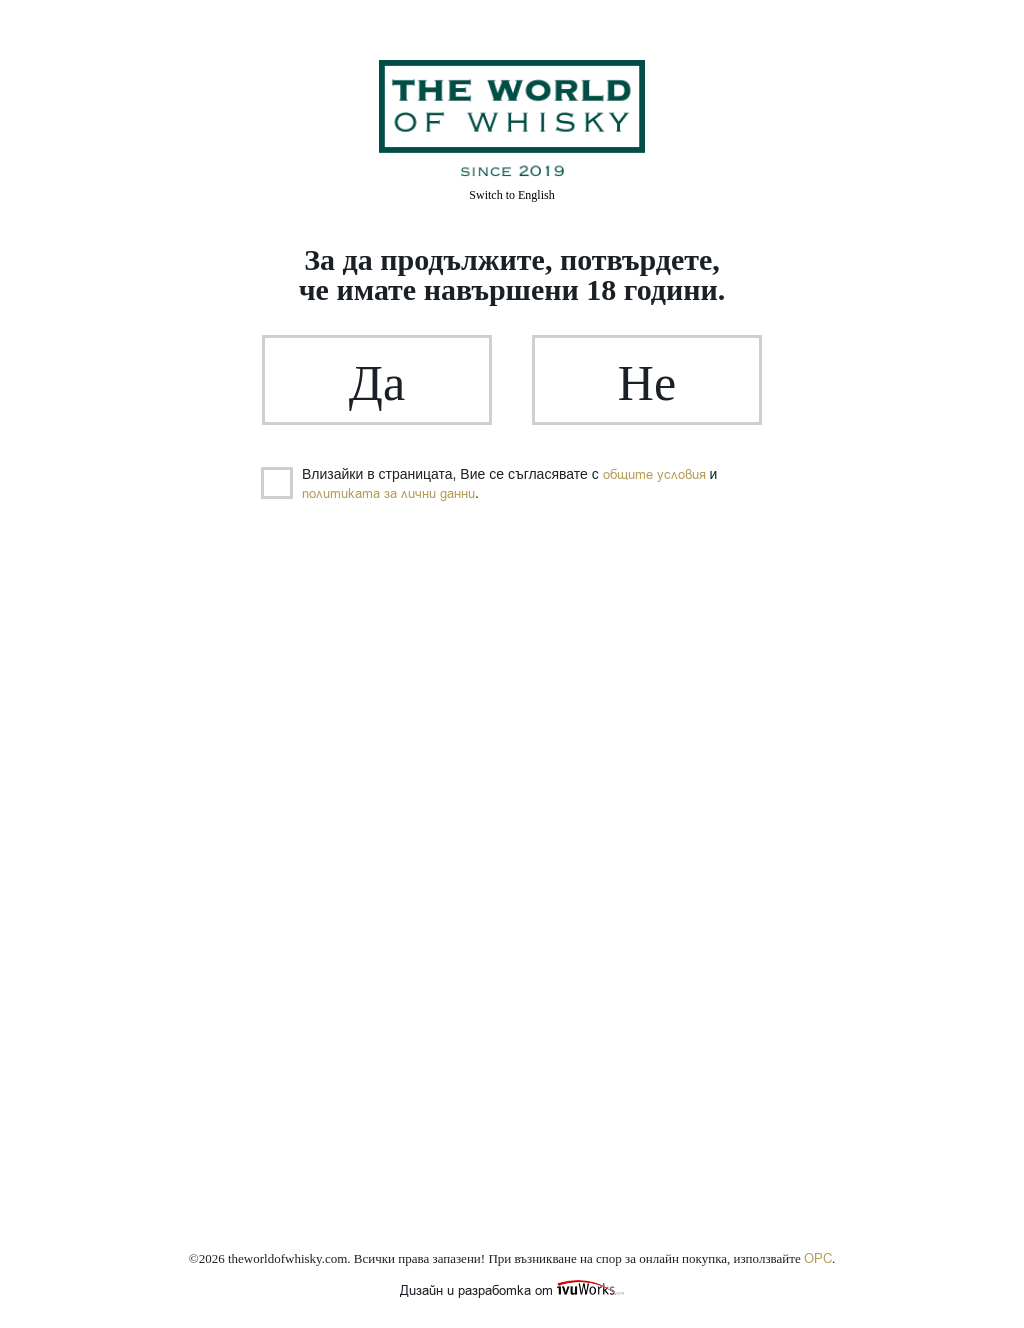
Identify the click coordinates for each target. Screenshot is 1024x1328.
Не (647, 383)
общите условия (654, 474)
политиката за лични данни (388, 493)
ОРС (818, 1258)
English (511, 195)
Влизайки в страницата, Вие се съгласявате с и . (489, 484)
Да (377, 383)
